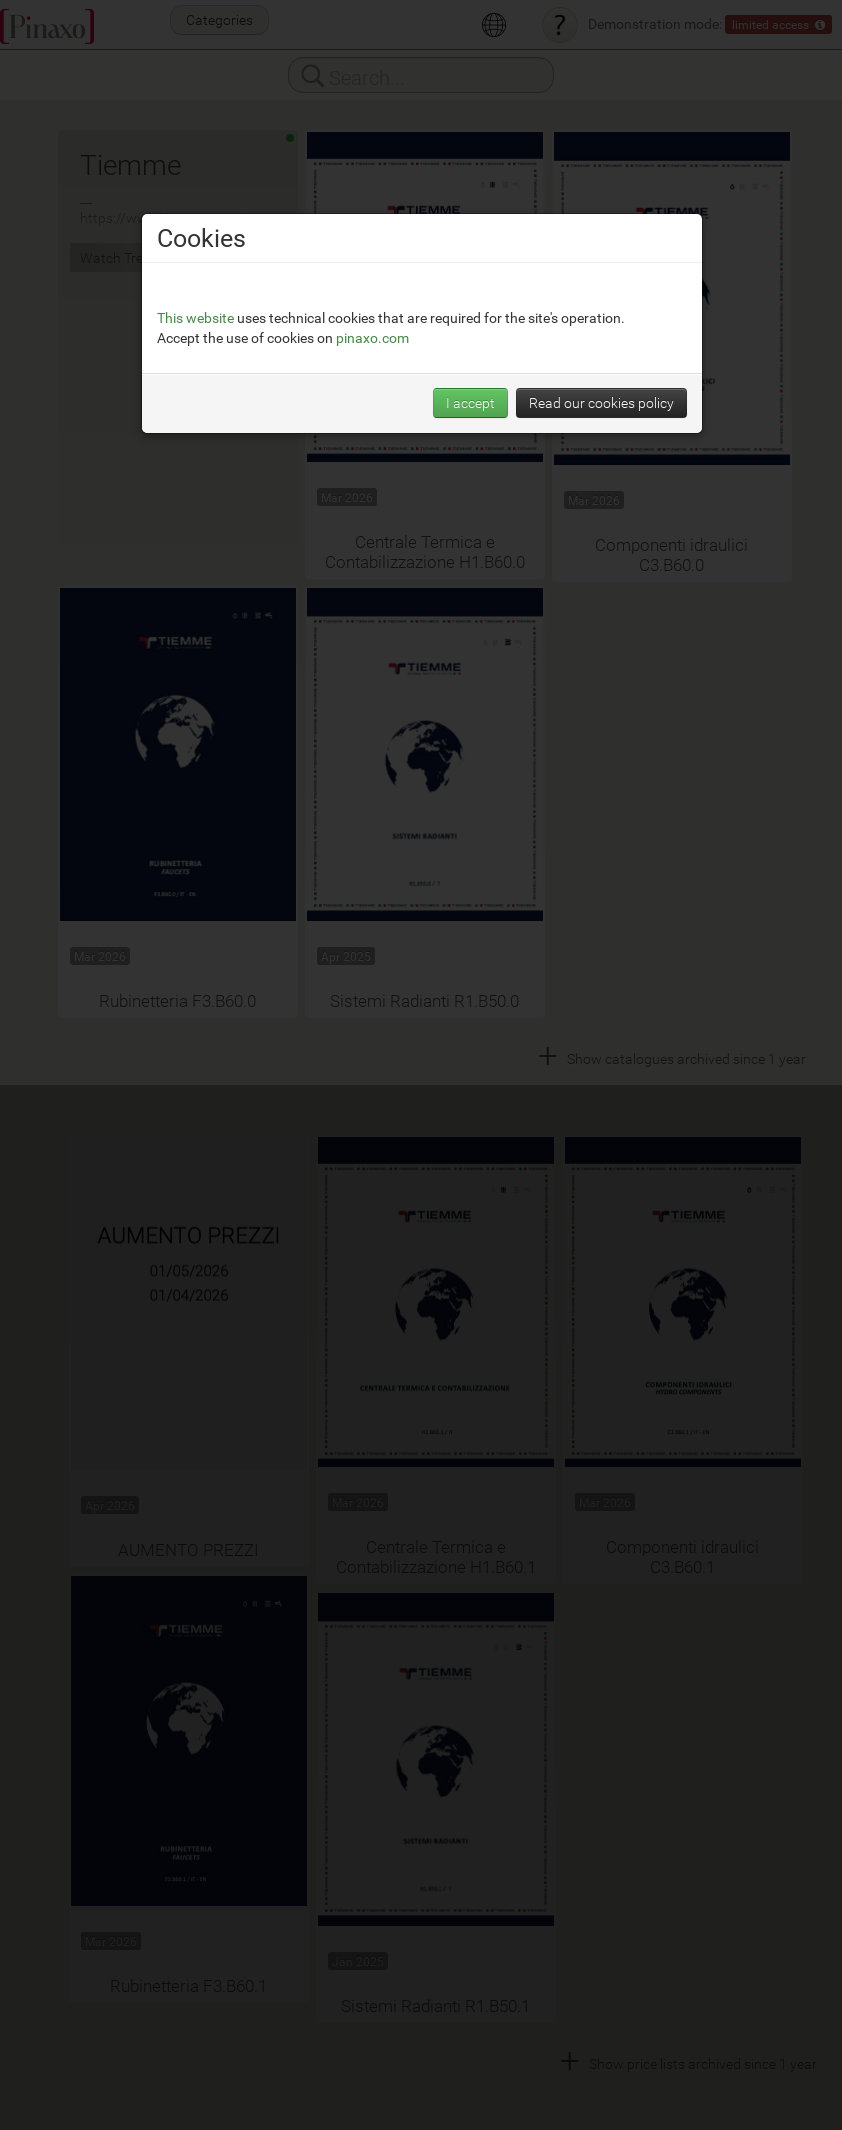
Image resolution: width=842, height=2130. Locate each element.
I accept (470, 402)
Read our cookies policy (601, 402)
